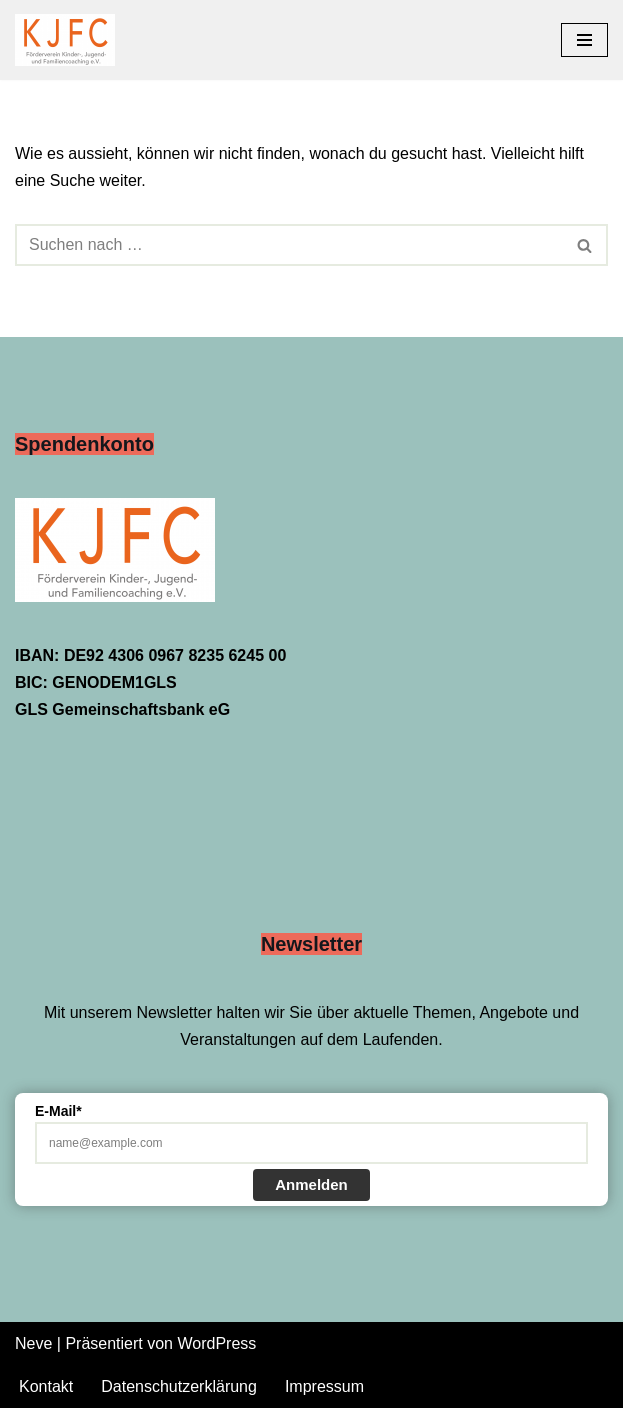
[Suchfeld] (289, 245)
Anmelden (311, 1184)
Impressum (324, 1386)
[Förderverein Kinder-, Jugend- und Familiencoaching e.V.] (70, 40)
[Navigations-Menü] (584, 40)
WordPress (216, 1343)
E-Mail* (58, 1111)
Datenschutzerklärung (179, 1386)
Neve (33, 1343)
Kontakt (46, 1386)
